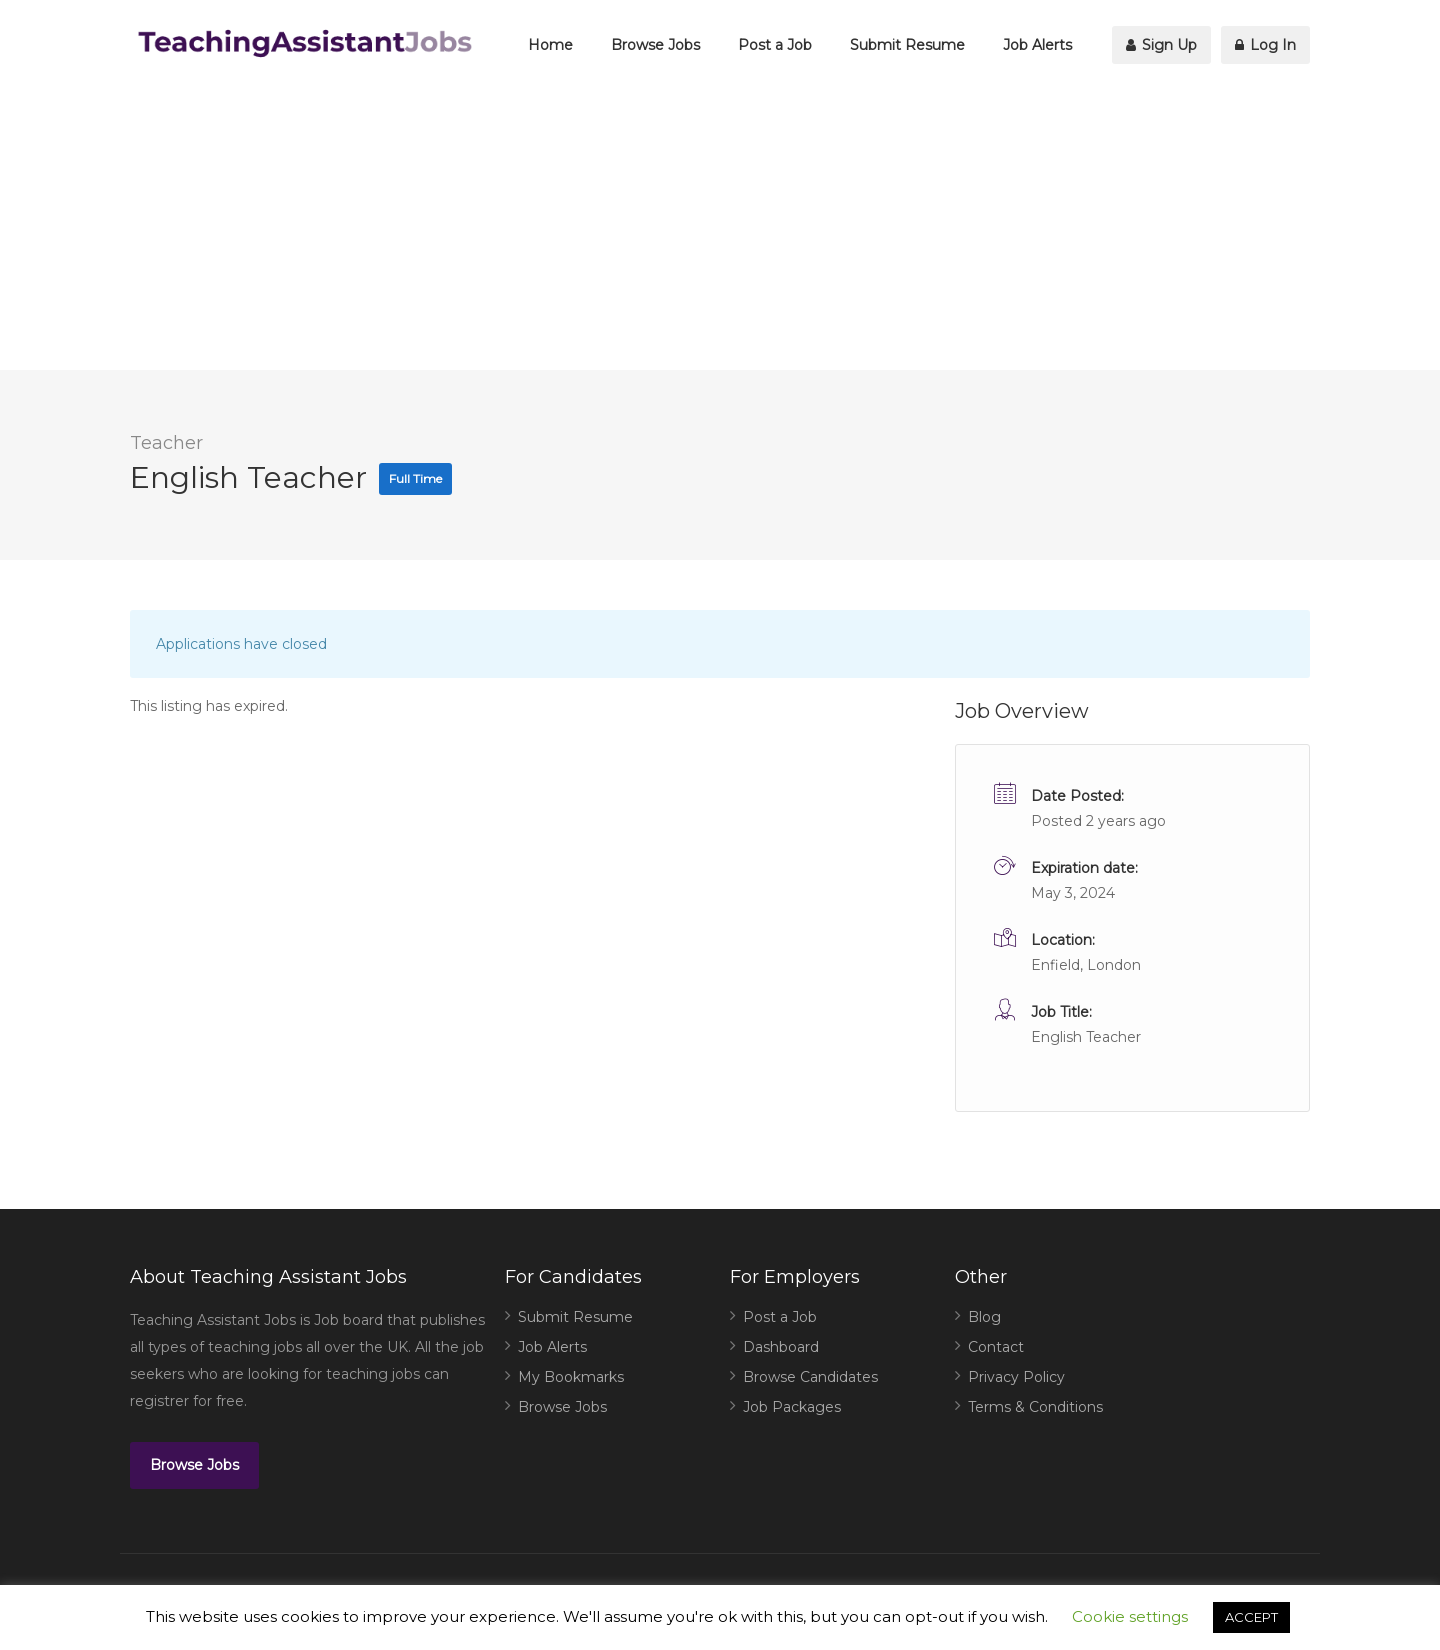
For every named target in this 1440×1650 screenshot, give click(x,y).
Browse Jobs (655, 45)
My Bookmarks (571, 1377)
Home (550, 45)
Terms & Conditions (1035, 1407)
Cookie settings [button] (1130, 1616)
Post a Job (775, 45)
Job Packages (792, 1407)
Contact (996, 1347)
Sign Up (1161, 45)
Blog (984, 1317)
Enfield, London (1086, 965)
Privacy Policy (1016, 1377)
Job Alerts (1037, 45)
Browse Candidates (810, 1377)
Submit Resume (907, 45)
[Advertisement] (720, 230)
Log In (1265, 45)
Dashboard (781, 1347)
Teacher (166, 443)
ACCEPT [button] (1251, 1617)
